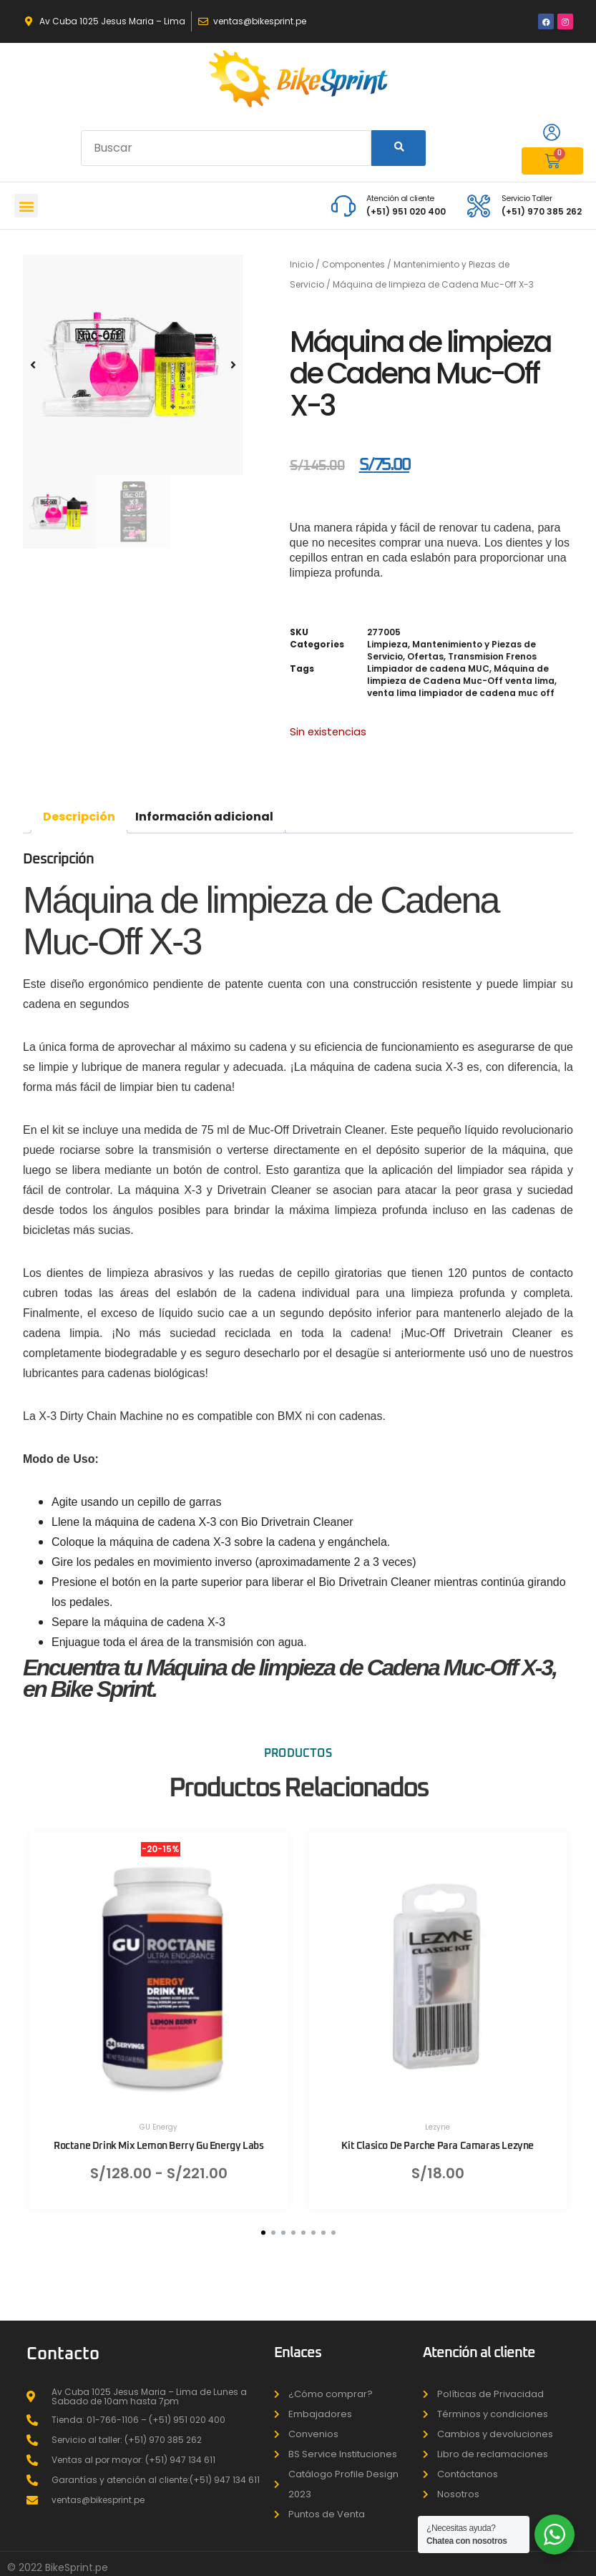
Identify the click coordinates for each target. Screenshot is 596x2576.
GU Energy (158, 2127)
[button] (26, 205)
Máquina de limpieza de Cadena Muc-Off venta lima (461, 674)
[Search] (398, 148)
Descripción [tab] (79, 816)
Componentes (353, 264)
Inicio (301, 264)
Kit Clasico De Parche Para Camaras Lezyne (437, 2146)
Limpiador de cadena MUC (428, 668)
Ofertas (425, 656)
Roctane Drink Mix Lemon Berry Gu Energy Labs (158, 2146)
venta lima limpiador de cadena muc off (461, 693)
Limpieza (387, 644)
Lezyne (437, 2127)
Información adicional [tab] (204, 816)
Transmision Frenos (492, 656)
